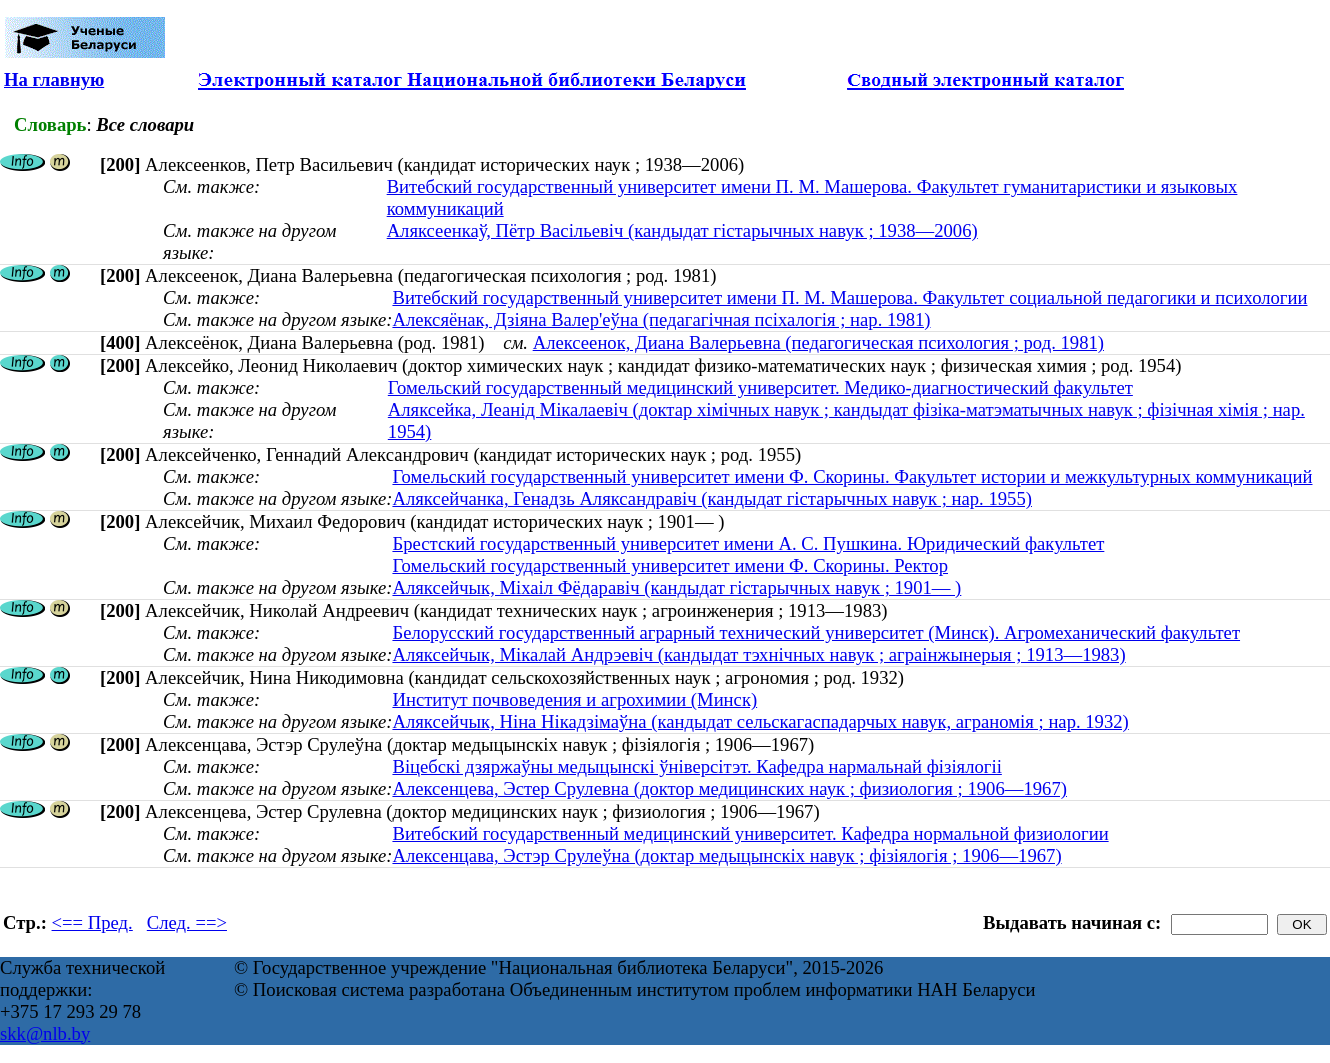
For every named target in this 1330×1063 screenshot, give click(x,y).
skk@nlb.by (45, 1033)
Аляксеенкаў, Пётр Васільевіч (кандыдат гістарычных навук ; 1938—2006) (682, 230)
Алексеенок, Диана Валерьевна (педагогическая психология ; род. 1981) (818, 342)
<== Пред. (92, 922)
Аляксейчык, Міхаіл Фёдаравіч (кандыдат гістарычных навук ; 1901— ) (676, 587)
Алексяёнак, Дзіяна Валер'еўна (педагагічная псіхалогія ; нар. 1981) (661, 319)
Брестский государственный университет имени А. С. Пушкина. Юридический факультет (748, 543)
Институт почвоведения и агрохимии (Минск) (574, 699)
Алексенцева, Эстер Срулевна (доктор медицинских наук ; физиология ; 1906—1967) (729, 788)
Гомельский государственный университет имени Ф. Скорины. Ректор (670, 565)
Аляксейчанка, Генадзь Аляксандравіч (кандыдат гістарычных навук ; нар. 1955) (712, 498)
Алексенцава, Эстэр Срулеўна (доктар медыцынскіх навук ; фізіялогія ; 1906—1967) (726, 855)
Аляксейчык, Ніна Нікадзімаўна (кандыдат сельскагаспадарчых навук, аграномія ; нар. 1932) (760, 721)
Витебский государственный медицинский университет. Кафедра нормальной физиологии (750, 833)
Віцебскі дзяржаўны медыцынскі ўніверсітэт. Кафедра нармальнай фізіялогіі (696, 766)
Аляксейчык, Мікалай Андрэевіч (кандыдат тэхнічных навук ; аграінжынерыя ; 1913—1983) (758, 654)
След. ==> (187, 922)
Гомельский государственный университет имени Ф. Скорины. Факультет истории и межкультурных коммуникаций (852, 476)
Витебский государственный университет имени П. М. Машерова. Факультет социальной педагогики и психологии (849, 297)
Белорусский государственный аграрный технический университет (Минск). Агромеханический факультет (816, 632)
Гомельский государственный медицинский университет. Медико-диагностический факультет (760, 387)
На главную (54, 79)
